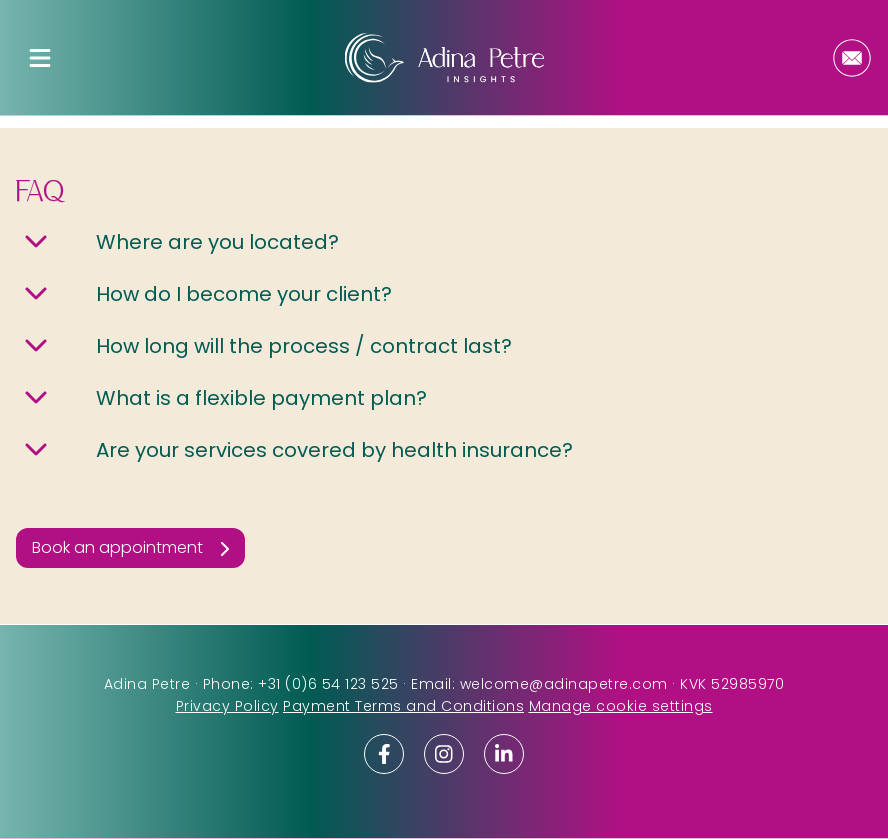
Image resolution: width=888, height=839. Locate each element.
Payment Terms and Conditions (403, 706)
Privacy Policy (227, 706)
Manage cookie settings (621, 706)
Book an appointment (117, 547)
